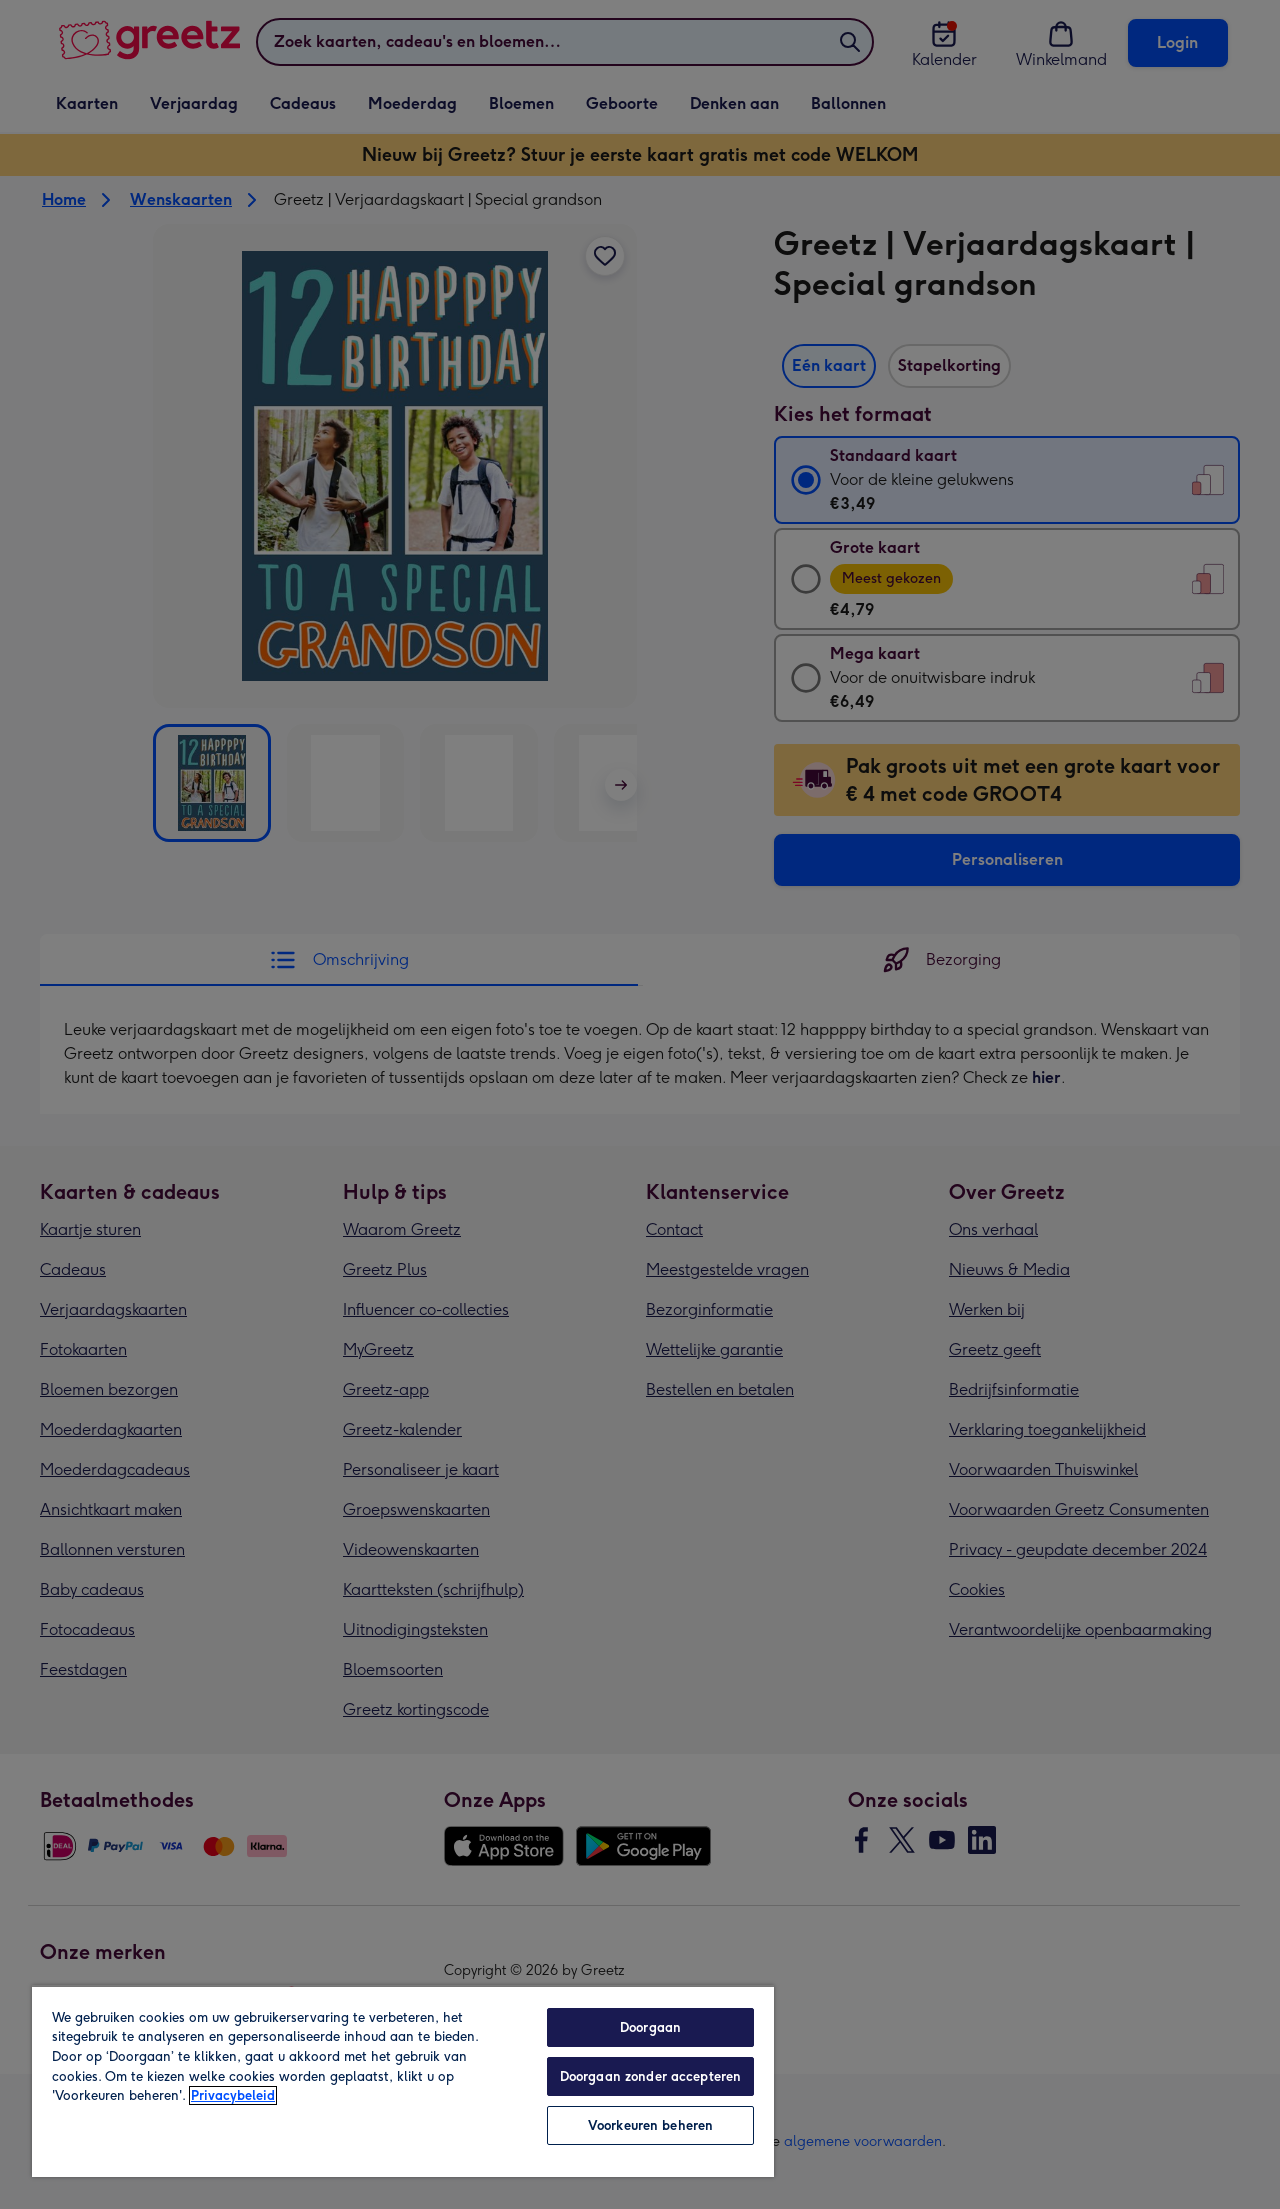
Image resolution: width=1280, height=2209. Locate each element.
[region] (403, 2081)
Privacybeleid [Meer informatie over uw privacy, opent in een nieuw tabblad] (233, 2095)
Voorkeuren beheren (650, 2125)
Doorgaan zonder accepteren (650, 2076)
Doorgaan (650, 2027)
